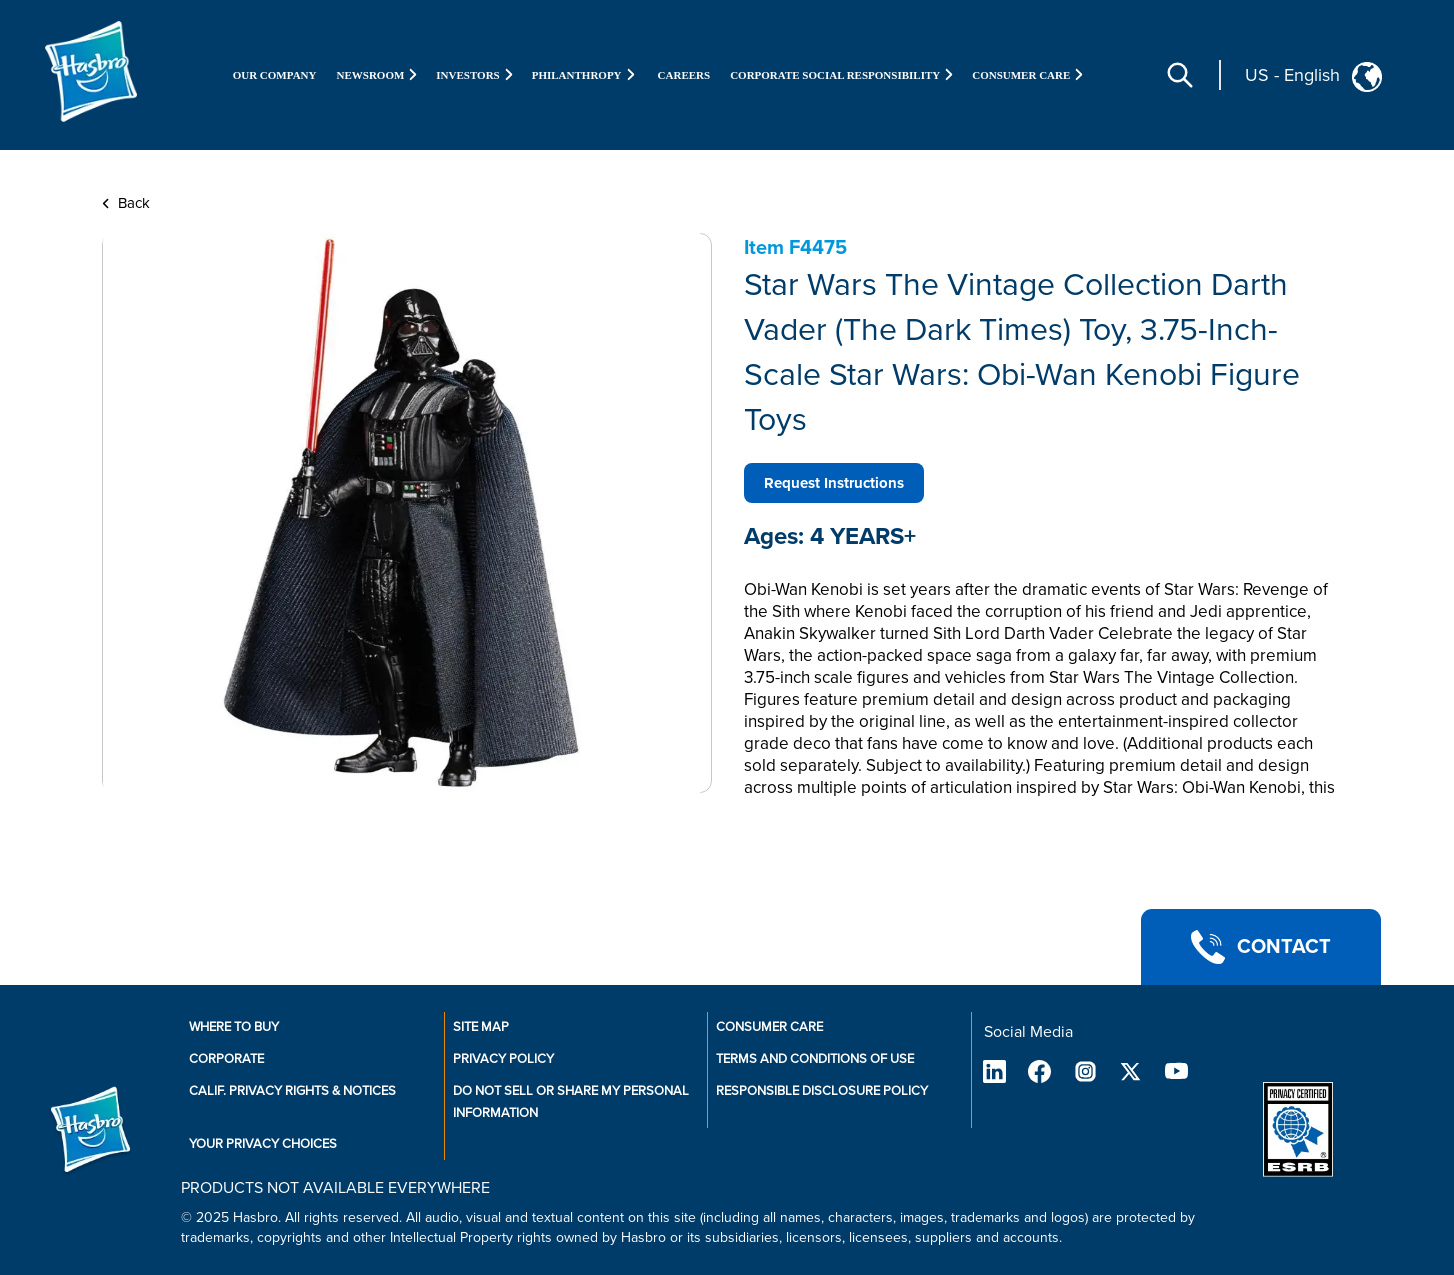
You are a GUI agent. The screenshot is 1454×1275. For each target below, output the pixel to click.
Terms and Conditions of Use (815, 1059)
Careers (684, 75)
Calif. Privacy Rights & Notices (292, 1091)
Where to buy (234, 1027)
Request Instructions (834, 483)
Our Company (275, 75)
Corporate (226, 1059)
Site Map (481, 1027)
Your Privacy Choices (263, 1144)
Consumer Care (769, 1027)
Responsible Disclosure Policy (822, 1091)
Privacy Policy (503, 1059)
